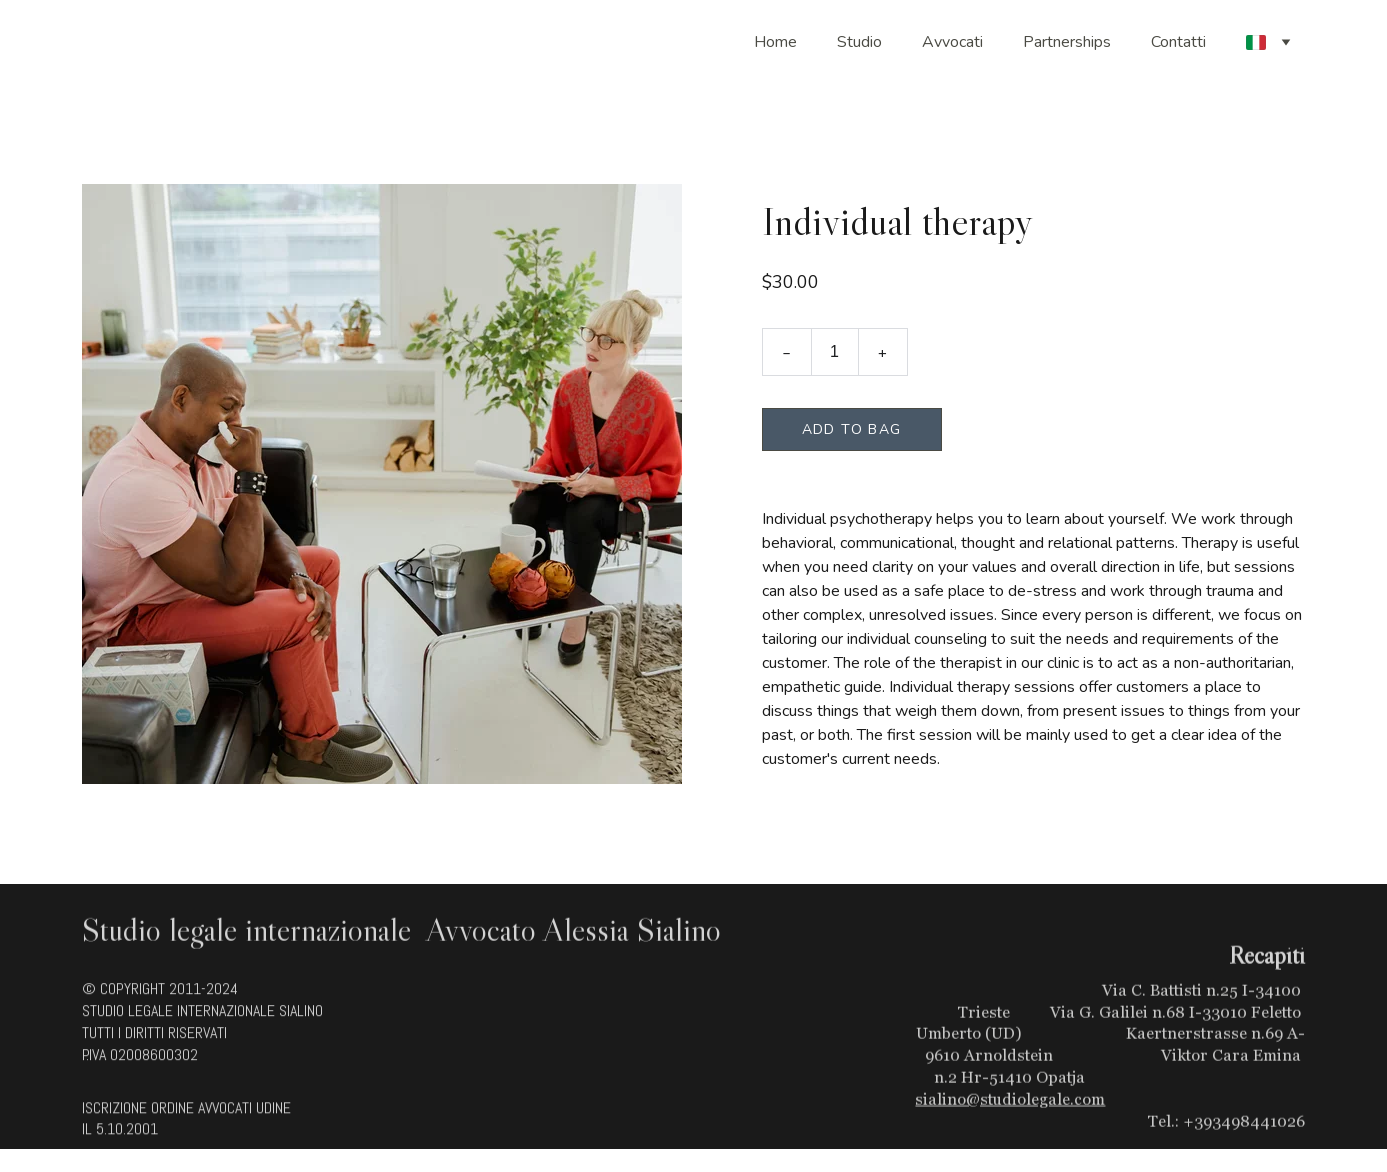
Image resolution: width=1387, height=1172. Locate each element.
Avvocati (952, 42)
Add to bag (852, 432)
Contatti (1178, 42)
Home (775, 42)
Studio (859, 42)
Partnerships (1067, 42)
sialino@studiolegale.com (1010, 1108)
